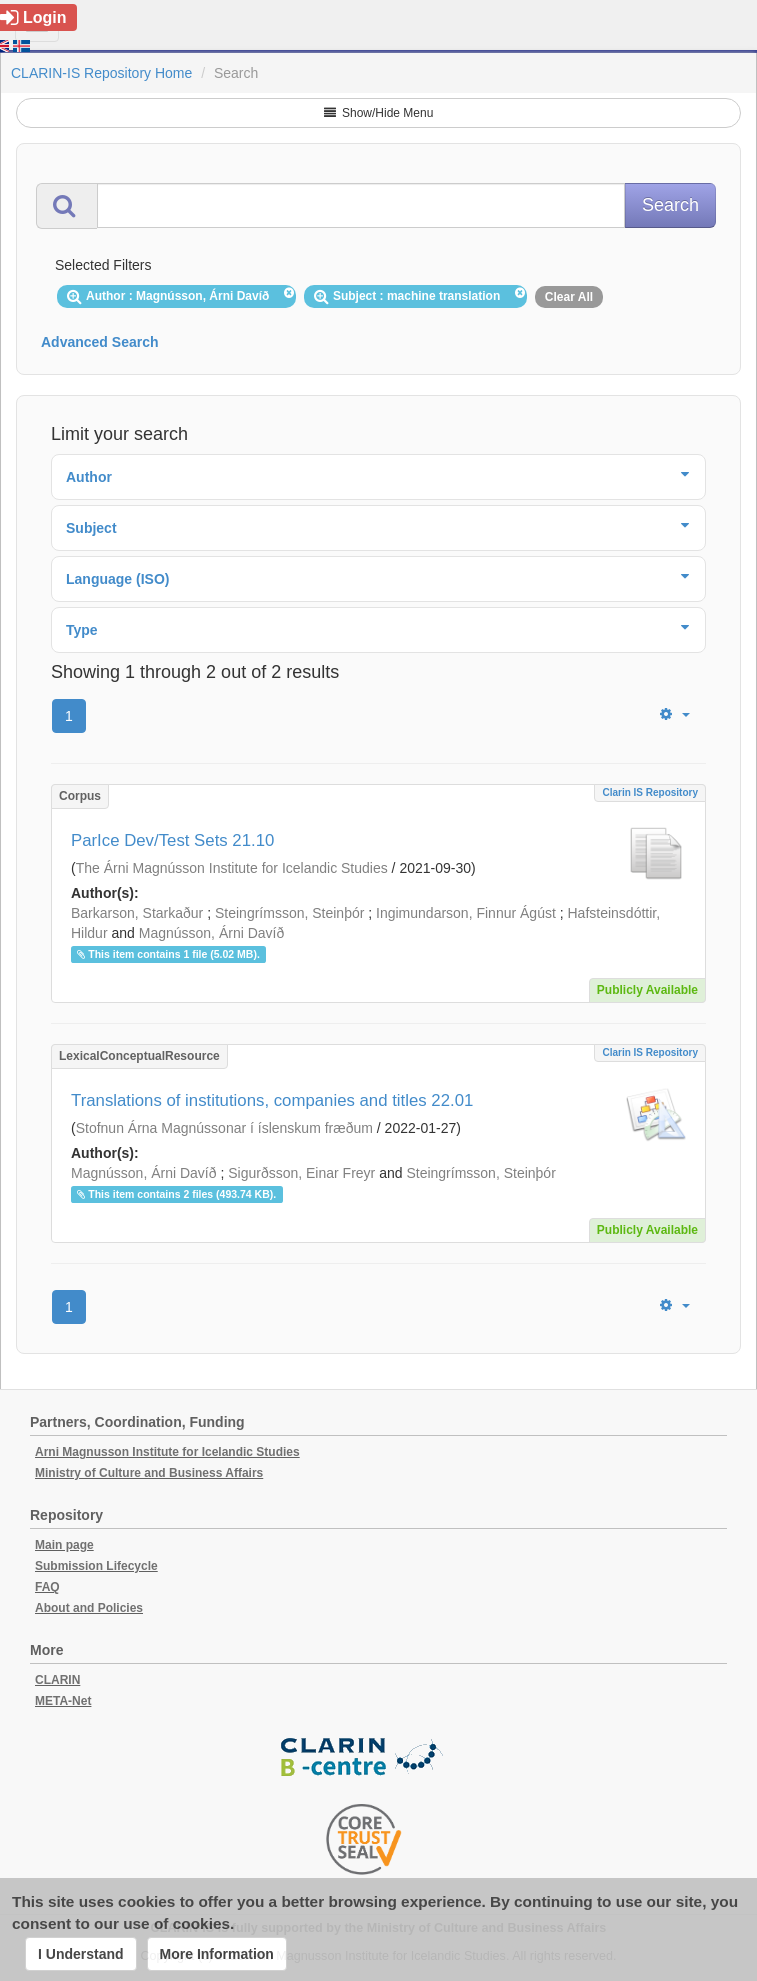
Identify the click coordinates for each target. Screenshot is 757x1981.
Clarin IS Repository (650, 792)
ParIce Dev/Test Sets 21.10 (172, 840)
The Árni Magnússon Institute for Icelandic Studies (232, 868)
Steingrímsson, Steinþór (289, 913)
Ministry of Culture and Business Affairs (149, 1473)
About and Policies (89, 1608)
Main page (64, 1545)
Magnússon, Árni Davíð (212, 933)
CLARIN (57, 1680)
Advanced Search (100, 342)
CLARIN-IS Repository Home (101, 73)
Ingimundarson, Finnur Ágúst (466, 913)
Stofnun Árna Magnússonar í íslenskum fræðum (224, 1128)
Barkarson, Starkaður (137, 913)
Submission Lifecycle (96, 1566)
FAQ (47, 1587)
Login (33, 17)
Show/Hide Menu (379, 113)
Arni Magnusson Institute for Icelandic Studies (167, 1452)
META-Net (63, 1701)
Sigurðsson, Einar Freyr (301, 1173)
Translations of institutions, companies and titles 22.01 (272, 1100)
